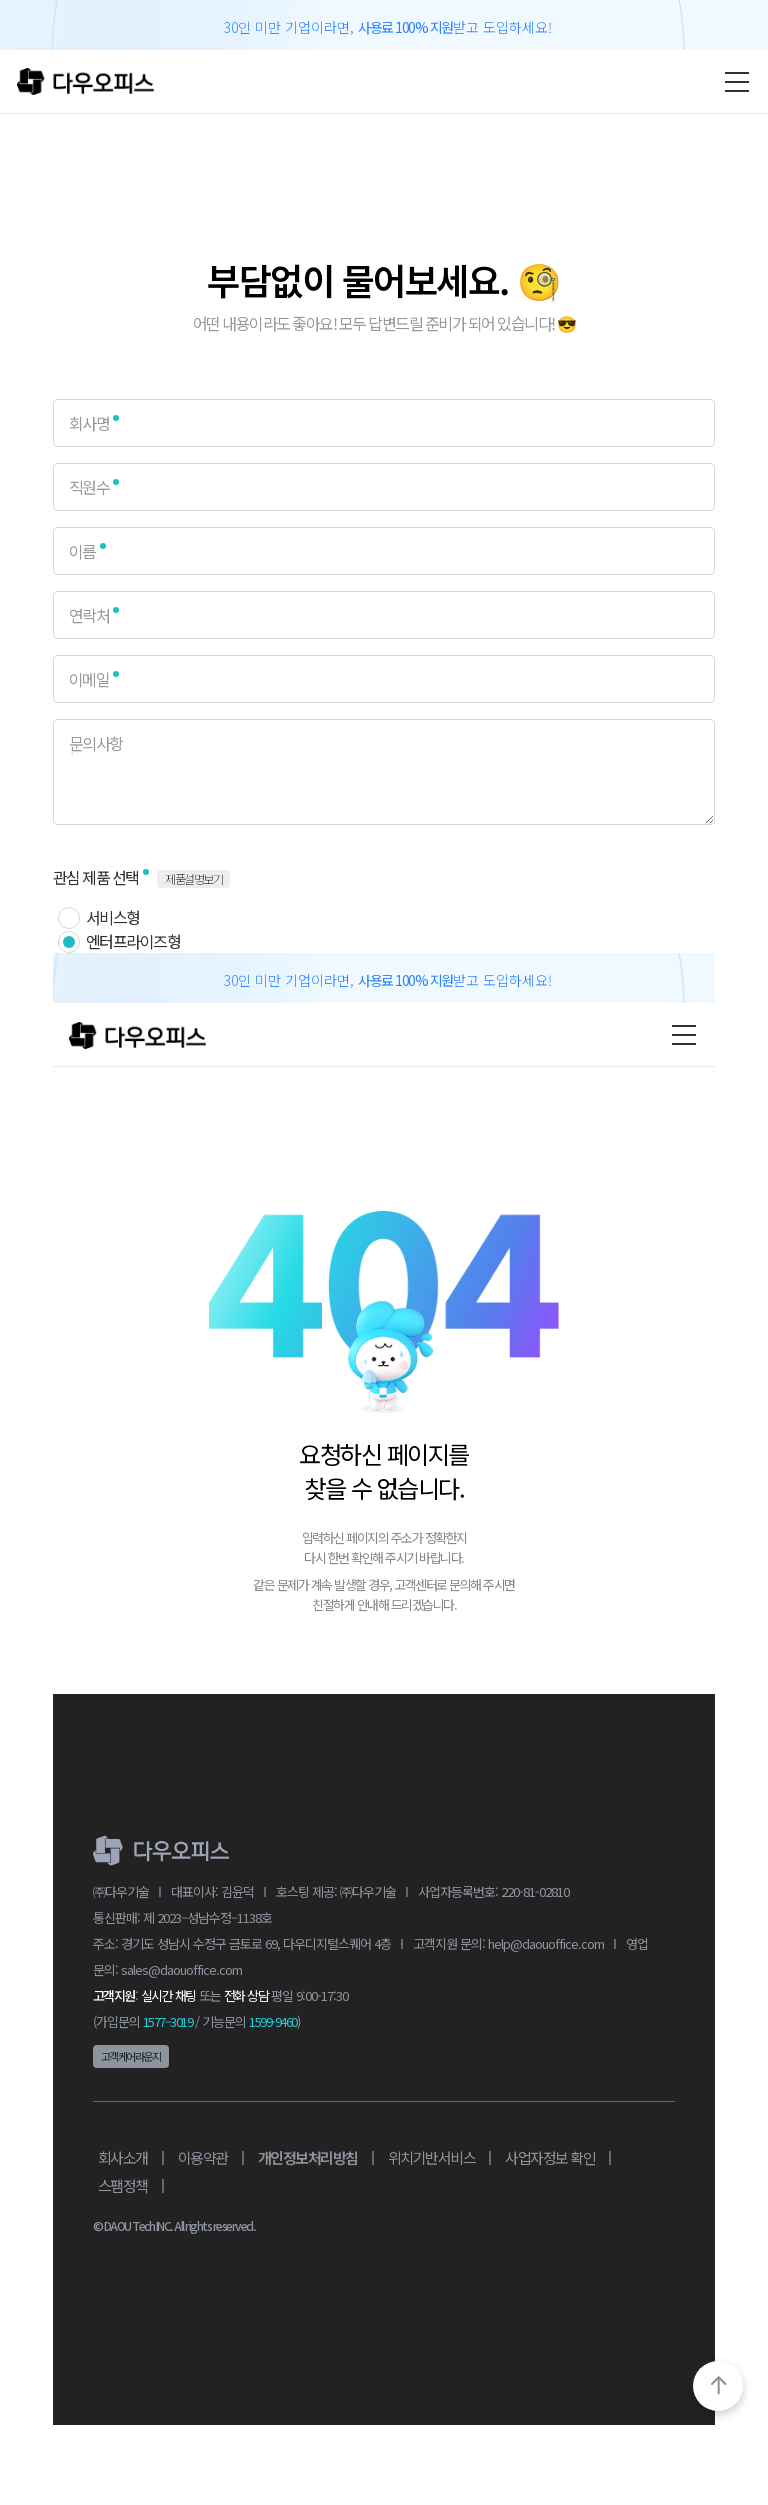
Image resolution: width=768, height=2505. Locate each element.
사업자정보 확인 (550, 2157)
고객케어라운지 (131, 2056)
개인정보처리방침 (308, 2157)
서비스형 (113, 917)
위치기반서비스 (432, 2157)
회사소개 (123, 2157)
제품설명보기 (193, 878)
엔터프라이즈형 (133, 941)
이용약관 (203, 2157)
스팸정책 (123, 2185)
